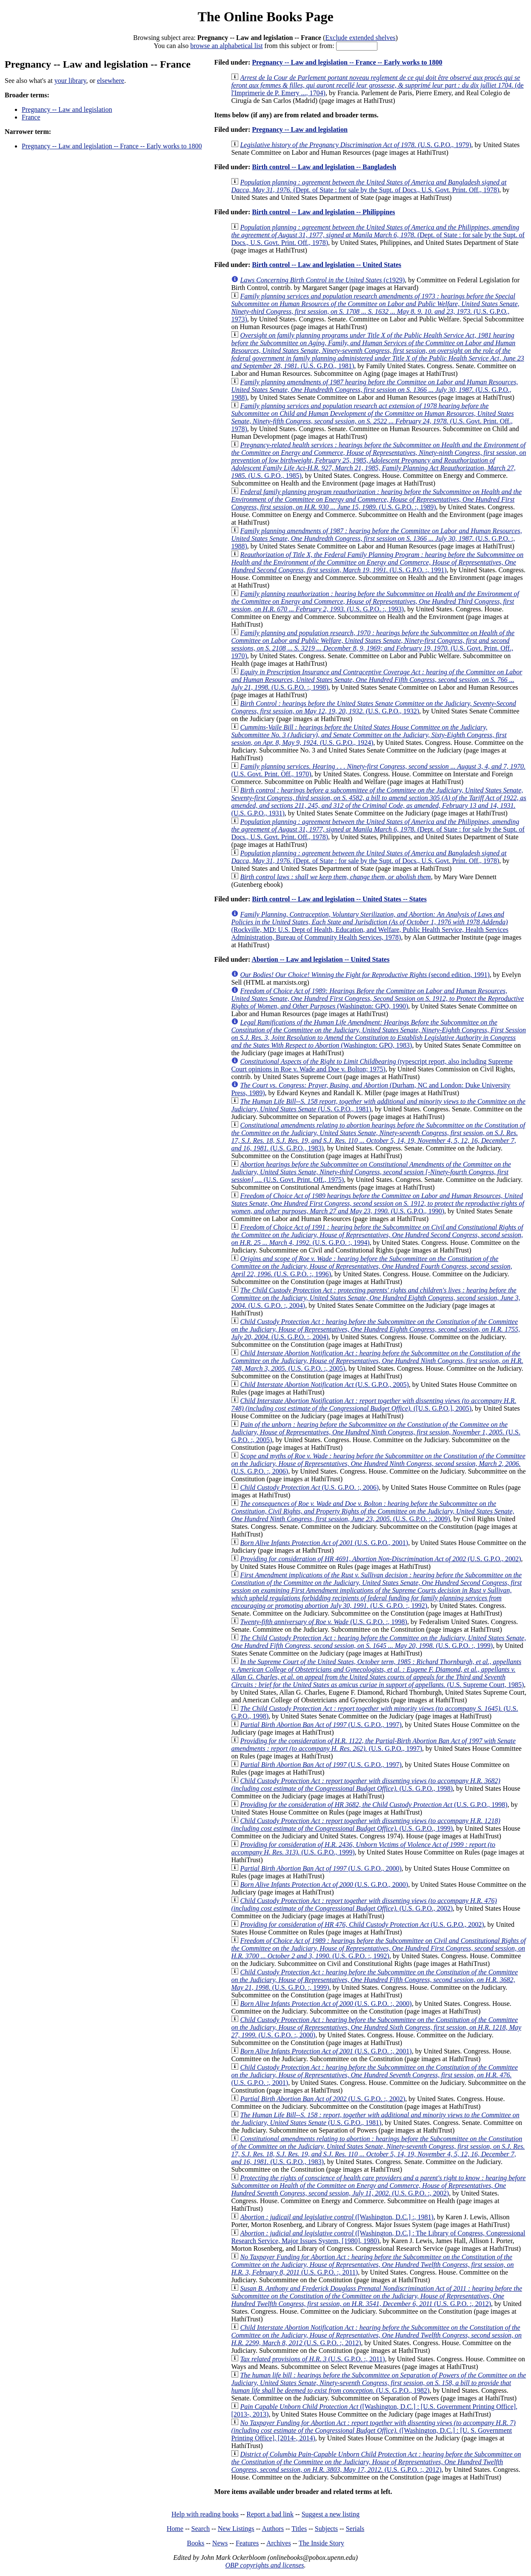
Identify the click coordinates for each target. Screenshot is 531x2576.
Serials (355, 2528)
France (31, 117)
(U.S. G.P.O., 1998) (365, 1784)
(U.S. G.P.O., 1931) (378, 802)
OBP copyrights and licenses (264, 2565)
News (220, 2543)
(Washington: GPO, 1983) (378, 1034)
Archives (278, 2543)
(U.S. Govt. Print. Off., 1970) (372, 644)
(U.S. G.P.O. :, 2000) (325, 2003)
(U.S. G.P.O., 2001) (324, 1542)
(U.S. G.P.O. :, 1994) (377, 1235)
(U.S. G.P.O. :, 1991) (377, 562)
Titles (299, 2528)
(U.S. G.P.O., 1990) (377, 1203)
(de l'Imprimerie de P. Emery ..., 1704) (377, 85)
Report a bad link (270, 2514)
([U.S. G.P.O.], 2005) (373, 1404)
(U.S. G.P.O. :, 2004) (375, 1298)
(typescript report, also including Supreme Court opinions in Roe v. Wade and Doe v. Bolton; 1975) (371, 1065)
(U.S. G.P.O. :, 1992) (376, 1590)
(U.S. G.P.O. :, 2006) (378, 1463)
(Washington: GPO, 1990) (377, 998)
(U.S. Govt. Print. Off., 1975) (371, 1172)
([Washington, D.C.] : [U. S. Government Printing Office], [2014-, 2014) (373, 2430)
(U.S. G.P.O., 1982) (378, 2383)
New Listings (236, 2528)
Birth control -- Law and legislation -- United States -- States (339, 899)
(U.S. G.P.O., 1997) (320, 1724)
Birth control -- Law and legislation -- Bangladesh (324, 166)
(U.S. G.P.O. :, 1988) (376, 538)
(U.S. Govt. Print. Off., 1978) (372, 417)
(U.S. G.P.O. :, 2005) (377, 1360)
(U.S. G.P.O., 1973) (375, 308)
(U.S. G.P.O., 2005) (324, 1384)
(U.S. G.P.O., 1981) (377, 350)
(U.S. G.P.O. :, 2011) (372, 2264)
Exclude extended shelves (360, 37)
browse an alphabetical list (226, 45)
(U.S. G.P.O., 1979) (355, 144)
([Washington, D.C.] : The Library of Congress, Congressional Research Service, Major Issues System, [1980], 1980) (378, 2237)
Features (247, 2543)
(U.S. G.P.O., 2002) (380, 1558)
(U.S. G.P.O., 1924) (368, 735)
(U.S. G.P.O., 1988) (374, 389)
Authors (273, 2528)
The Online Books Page (265, 16)
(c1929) (322, 280)
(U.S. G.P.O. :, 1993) (375, 601)
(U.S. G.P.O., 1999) (365, 1824)
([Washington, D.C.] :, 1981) (337, 2217)
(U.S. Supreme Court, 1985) (377, 1673)
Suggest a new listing (331, 2514)
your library (70, 80)
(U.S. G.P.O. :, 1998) (376, 679)
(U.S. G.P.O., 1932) (373, 707)
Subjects (326, 2528)
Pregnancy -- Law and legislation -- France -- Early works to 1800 (112, 146)
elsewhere (110, 80)
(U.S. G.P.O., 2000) (320, 1868)
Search (200, 2528)
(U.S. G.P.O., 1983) (378, 1137)
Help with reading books (205, 2514)
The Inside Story (321, 2543)
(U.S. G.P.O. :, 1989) (376, 499)
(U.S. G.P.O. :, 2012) (376, 2296)
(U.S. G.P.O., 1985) (378, 460)
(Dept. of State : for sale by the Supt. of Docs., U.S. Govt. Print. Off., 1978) (368, 186)
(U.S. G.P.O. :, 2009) (372, 1511)
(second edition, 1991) (364, 974)
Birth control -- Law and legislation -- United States (326, 264)
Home (175, 2528)
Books (195, 2543)
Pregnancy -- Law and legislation (67, 109)
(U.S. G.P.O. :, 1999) (378, 1641)
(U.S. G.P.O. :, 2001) (325, 2051)
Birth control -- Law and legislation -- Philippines (323, 212)
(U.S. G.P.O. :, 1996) (371, 1266)
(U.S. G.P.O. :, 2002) (322, 2098)
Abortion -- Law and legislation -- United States (320, 959)
